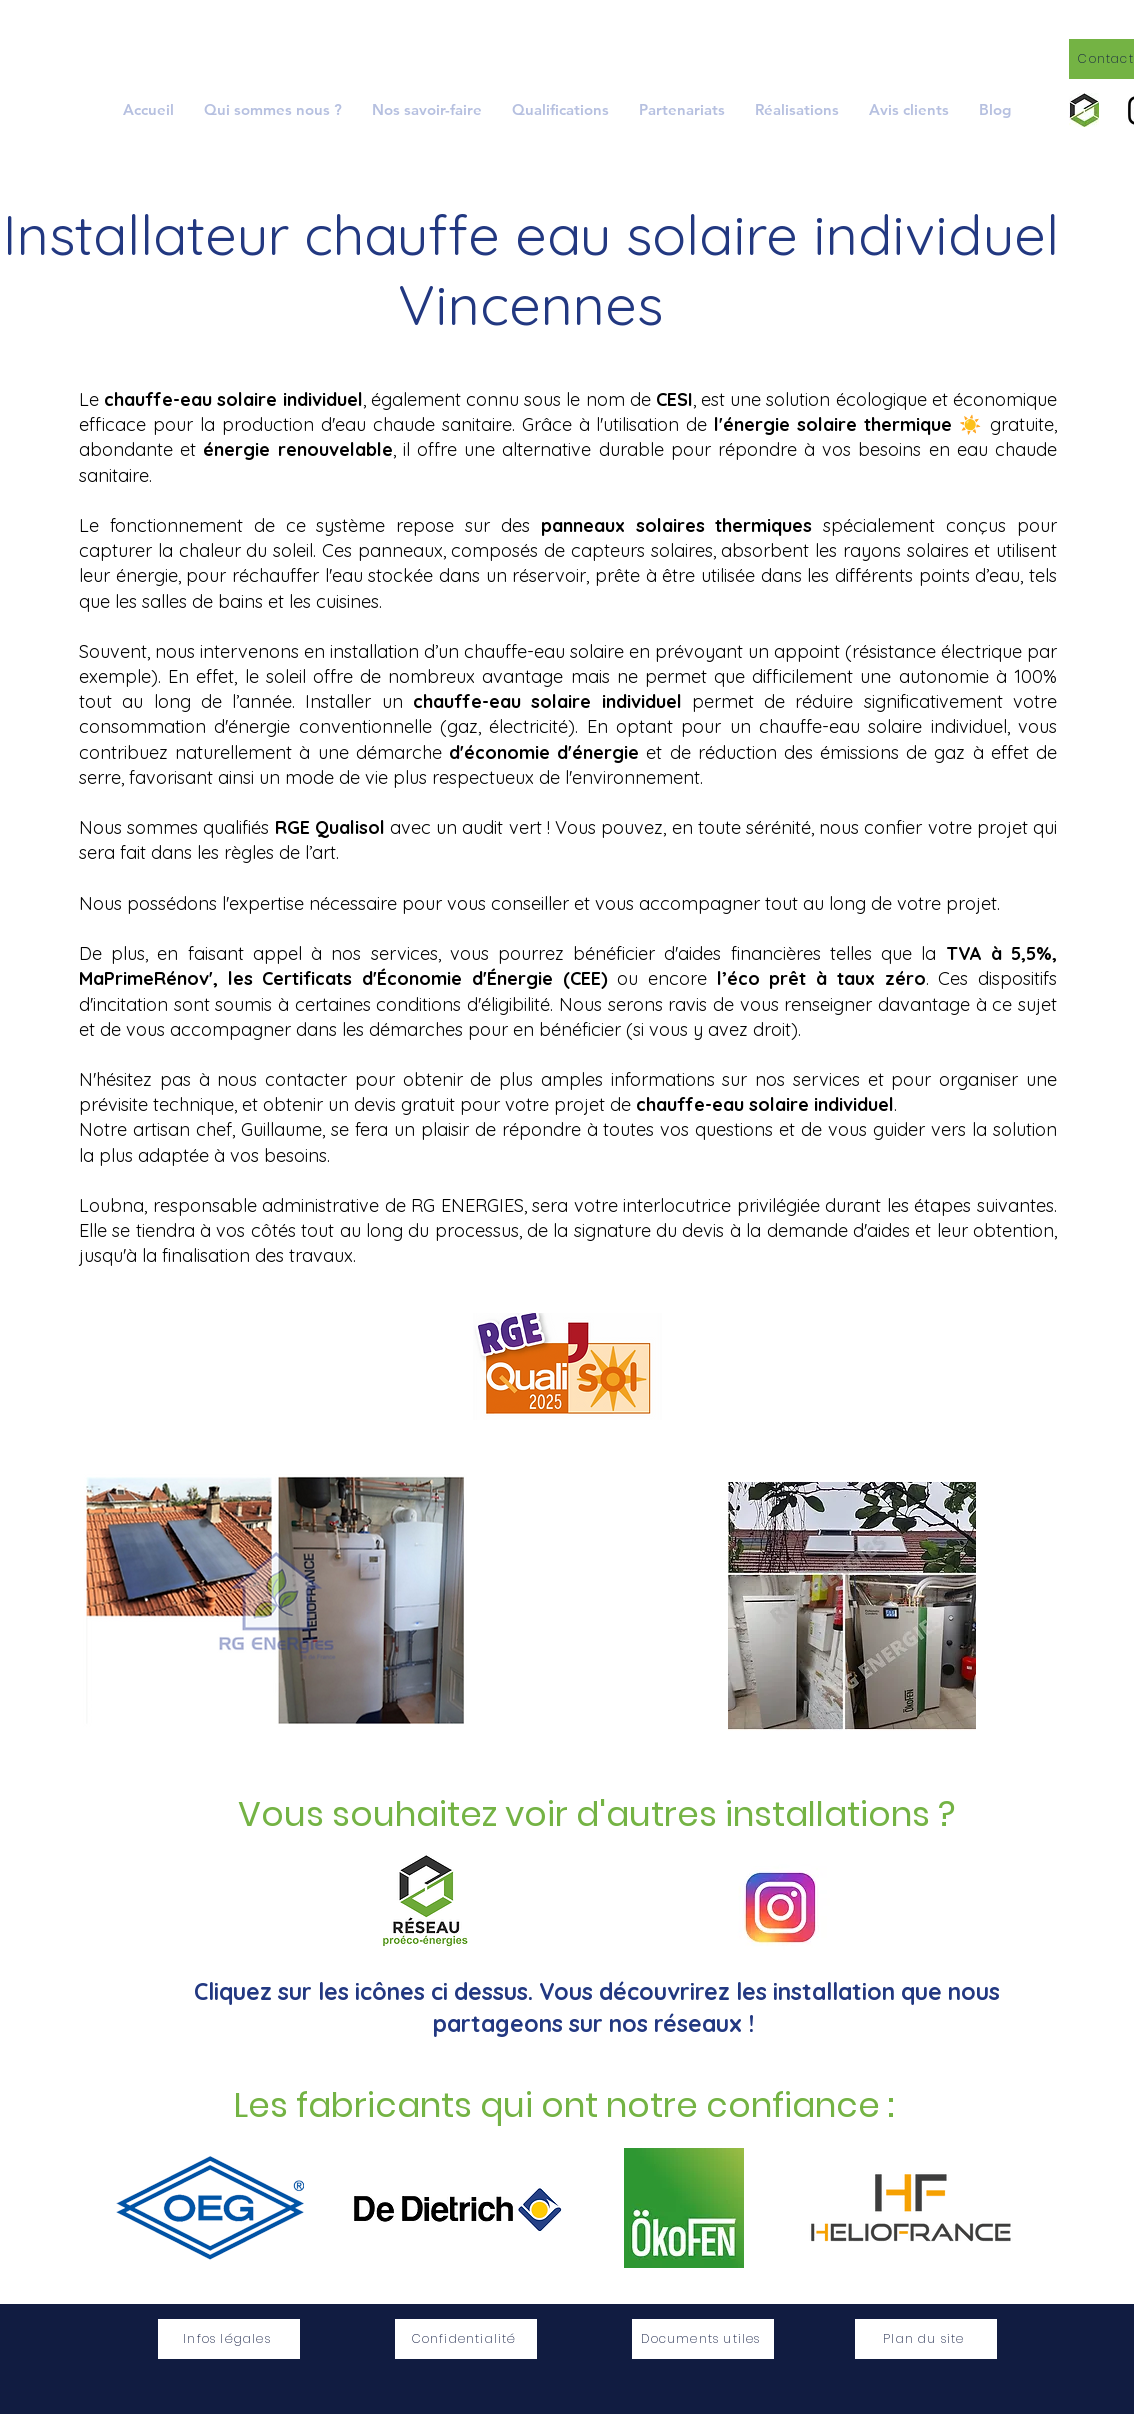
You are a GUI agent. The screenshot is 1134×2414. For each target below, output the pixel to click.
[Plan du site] (926, 2339)
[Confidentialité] (466, 2339)
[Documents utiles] (703, 2339)
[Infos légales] (229, 2339)
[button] (427, 109)
